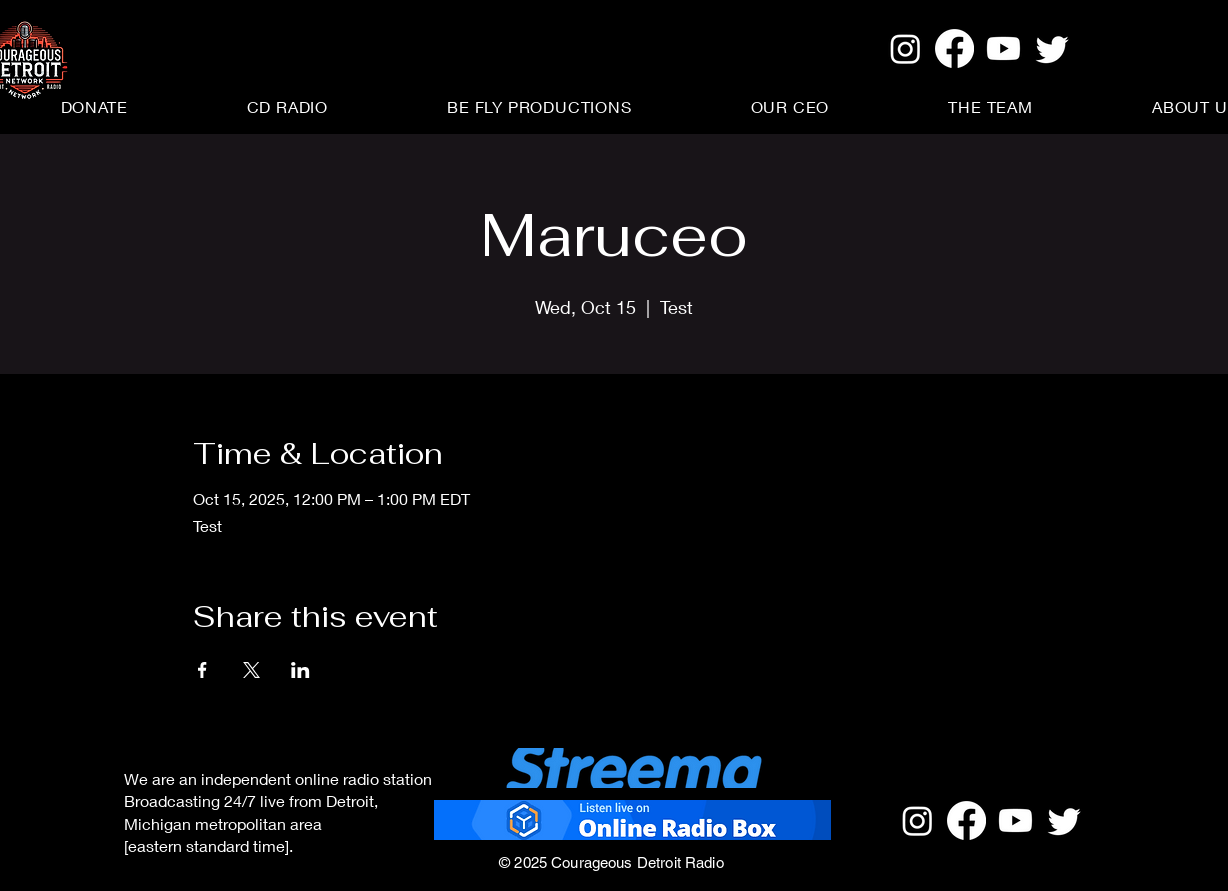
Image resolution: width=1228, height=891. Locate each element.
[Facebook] (954, 48)
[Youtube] (1003, 48)
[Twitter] (1052, 48)
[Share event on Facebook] (202, 670)
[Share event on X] (251, 670)
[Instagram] (905, 48)
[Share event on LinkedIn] (300, 670)
